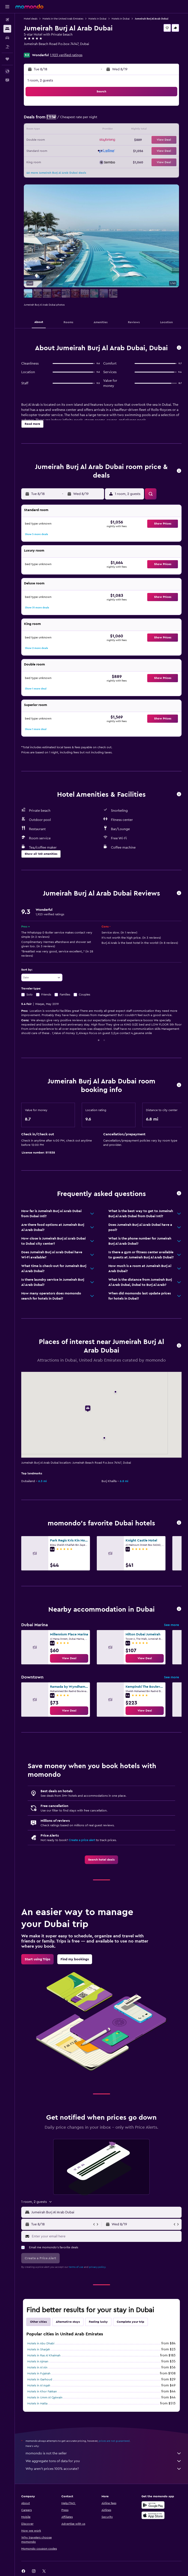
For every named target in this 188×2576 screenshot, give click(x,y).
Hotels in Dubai (97, 18)
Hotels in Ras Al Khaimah (44, 2355)
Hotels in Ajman (37, 2361)
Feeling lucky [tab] (98, 2321)
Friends (46, 994)
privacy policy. (97, 2267)
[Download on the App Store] (153, 2515)
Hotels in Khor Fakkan (42, 2391)
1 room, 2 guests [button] (40, 80)
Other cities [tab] (38, 2321)
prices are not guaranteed (114, 2441)
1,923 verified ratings (66, 55)
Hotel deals (30, 18)
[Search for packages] (7, 46)
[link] (69, 1658)
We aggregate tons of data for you (104, 2461)
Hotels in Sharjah (38, 2349)
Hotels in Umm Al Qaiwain (44, 2397)
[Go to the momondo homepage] (29, 6)
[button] (7, 6)
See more (171, 1625)
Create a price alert (82, 1840)
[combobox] (41, 977)
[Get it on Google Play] (153, 2505)
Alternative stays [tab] (68, 2321)
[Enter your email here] (105, 2236)
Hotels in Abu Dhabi (40, 2343)
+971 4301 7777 (35, 49)
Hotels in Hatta (37, 2403)
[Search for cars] (7, 37)
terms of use (76, 2267)
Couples (84, 994)
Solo (29, 994)
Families (65, 994)
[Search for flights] (7, 19)
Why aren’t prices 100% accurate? (104, 2468)
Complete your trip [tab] (130, 2321)
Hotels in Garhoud (39, 2379)
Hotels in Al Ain (37, 2367)
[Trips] (7, 59)
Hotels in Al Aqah (38, 2385)
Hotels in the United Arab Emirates (62, 18)
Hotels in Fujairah (38, 2373)
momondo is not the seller (104, 2453)
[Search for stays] (7, 28)
